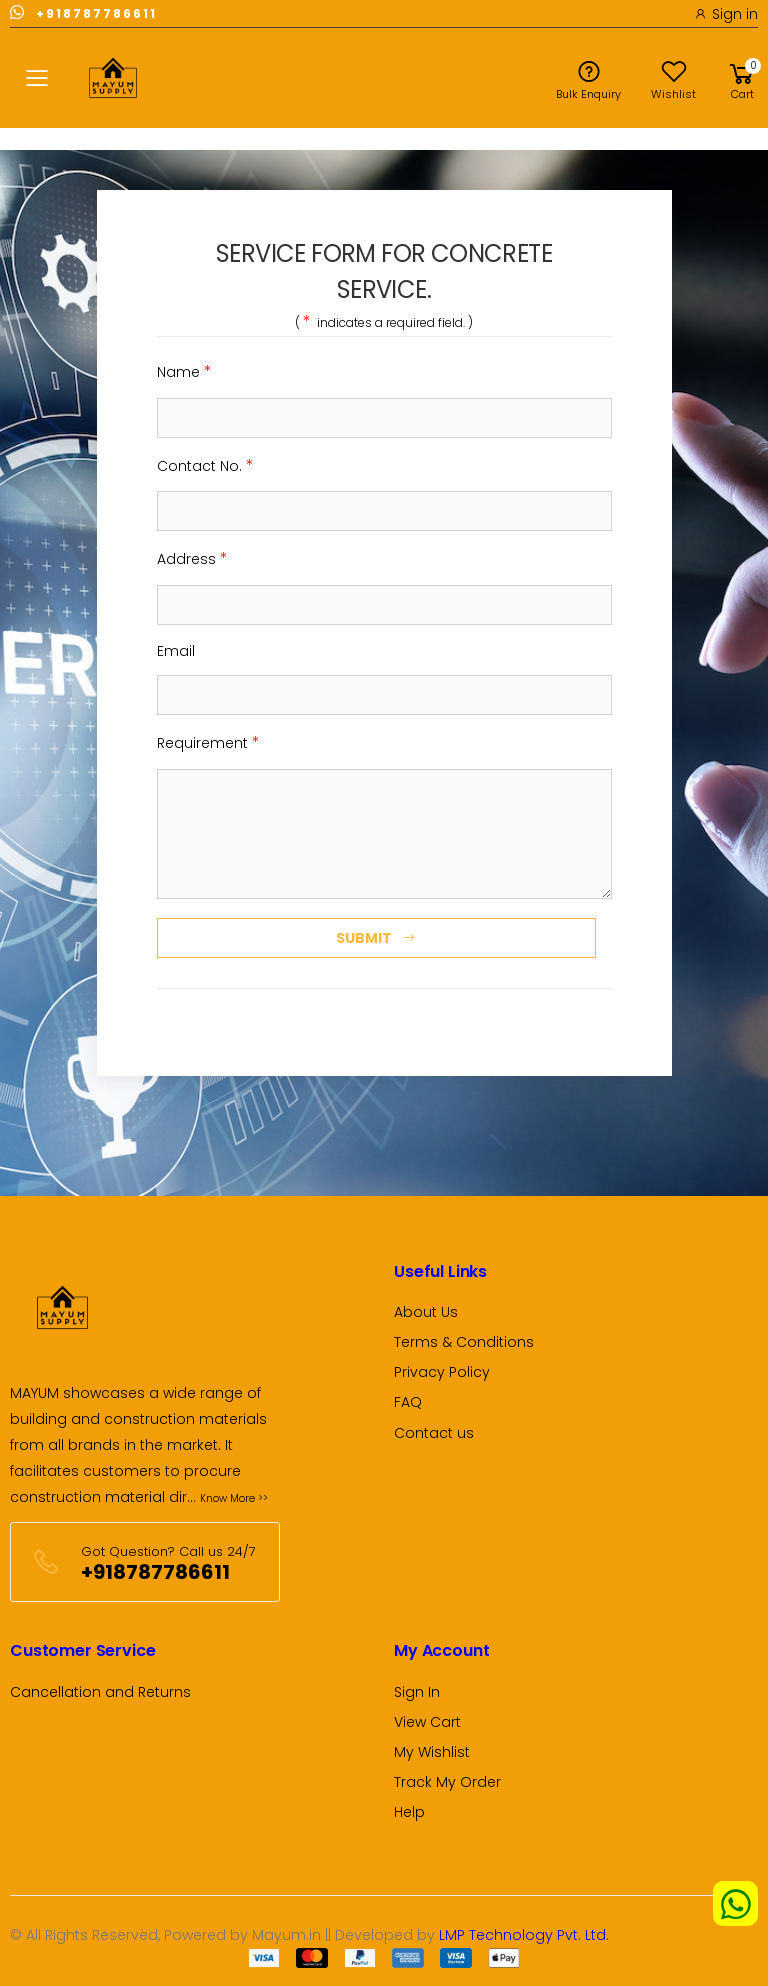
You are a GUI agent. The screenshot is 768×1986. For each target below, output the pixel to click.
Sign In (417, 1692)
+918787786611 (83, 12)
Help (409, 1812)
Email (176, 651)
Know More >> (234, 1498)
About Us (426, 1312)
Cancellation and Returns (100, 1692)
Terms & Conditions (464, 1342)
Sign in (726, 14)
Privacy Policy (442, 1372)
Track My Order (447, 1782)
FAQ (408, 1402)
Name (184, 371)
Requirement (208, 742)
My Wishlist (432, 1752)
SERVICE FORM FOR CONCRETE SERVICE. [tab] (384, 271)
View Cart (427, 1722)
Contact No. (205, 465)
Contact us (434, 1433)
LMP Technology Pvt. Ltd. (524, 1935)
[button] (742, 78)
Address (192, 558)
